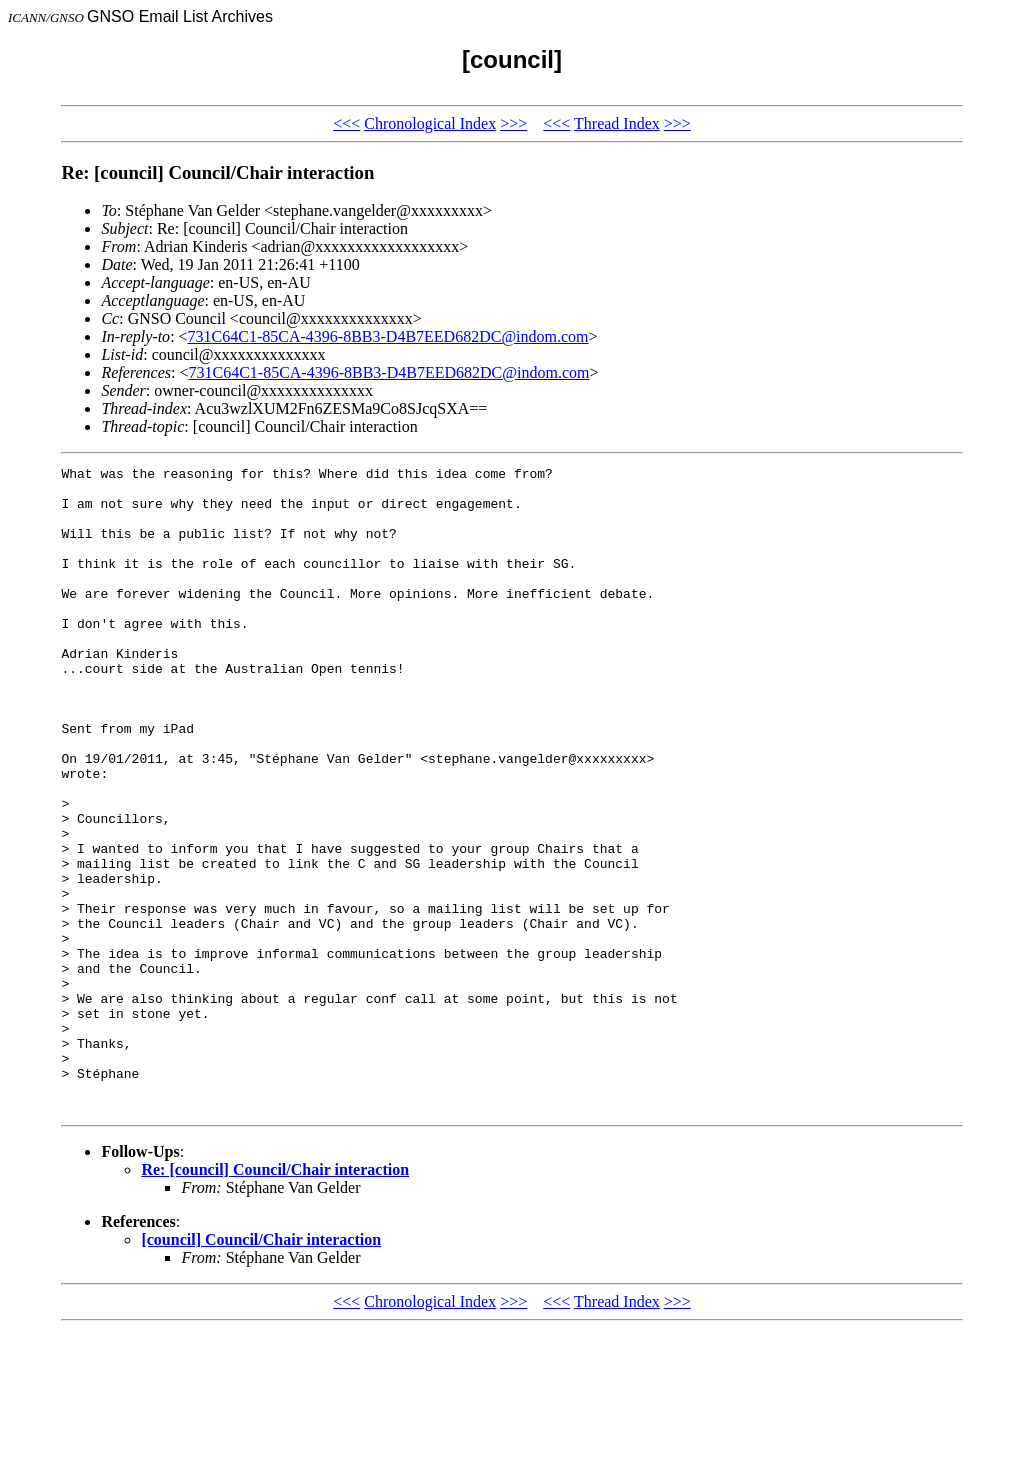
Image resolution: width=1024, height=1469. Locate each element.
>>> (513, 123)
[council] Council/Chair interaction (261, 1368)
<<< (346, 123)
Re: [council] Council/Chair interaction (275, 1298)
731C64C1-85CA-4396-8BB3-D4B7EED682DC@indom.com (388, 336)
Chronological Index (430, 123)
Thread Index (617, 123)
